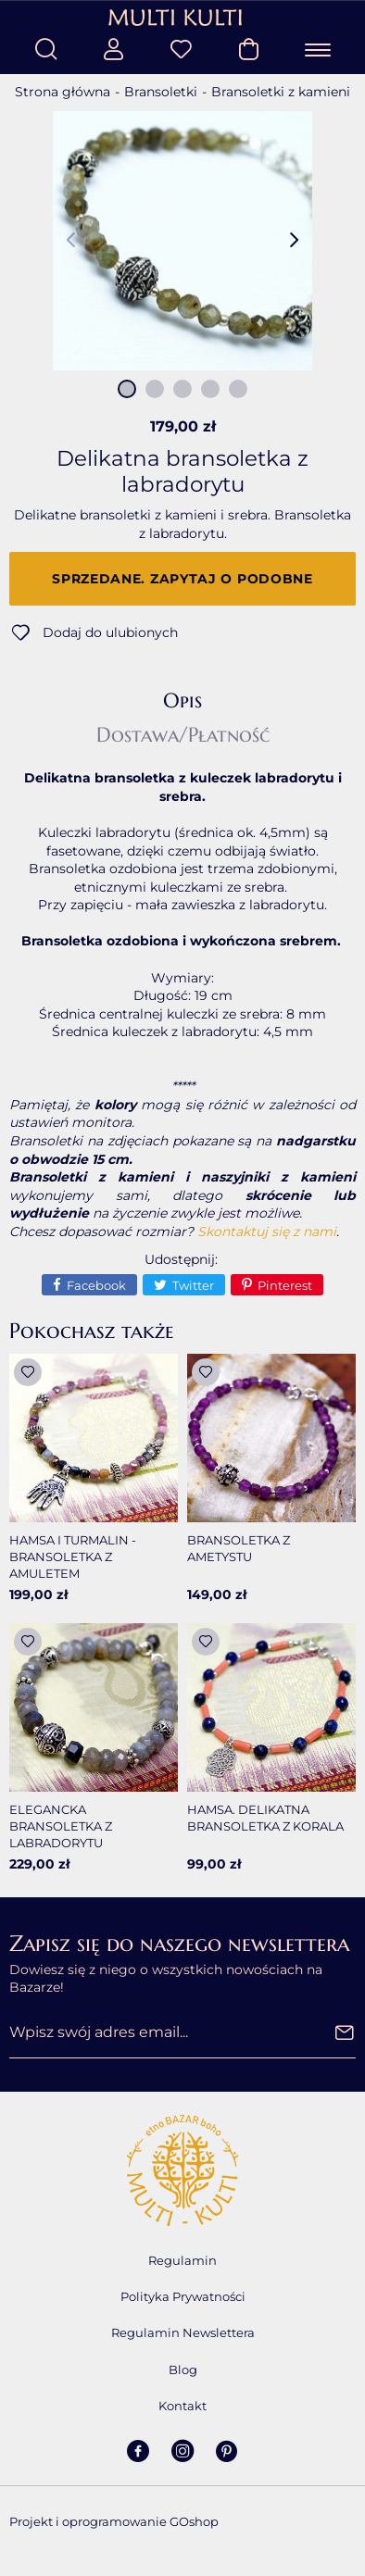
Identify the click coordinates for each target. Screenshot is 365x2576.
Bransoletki (160, 91)
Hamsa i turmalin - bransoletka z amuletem (72, 1556)
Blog (183, 2369)
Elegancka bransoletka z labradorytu (60, 1826)
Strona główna (62, 91)
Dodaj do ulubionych (110, 632)
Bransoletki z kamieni (280, 91)
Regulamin (182, 2260)
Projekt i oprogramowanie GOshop (114, 2521)
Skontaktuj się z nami (266, 1231)
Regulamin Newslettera (183, 2332)
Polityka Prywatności (182, 2296)
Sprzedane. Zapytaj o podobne (182, 578)
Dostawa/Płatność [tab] (183, 735)
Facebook (96, 1285)
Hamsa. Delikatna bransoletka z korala (265, 1817)
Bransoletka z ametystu (238, 1548)
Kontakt (182, 2405)
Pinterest (285, 1285)
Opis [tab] (182, 701)
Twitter (193, 1285)
